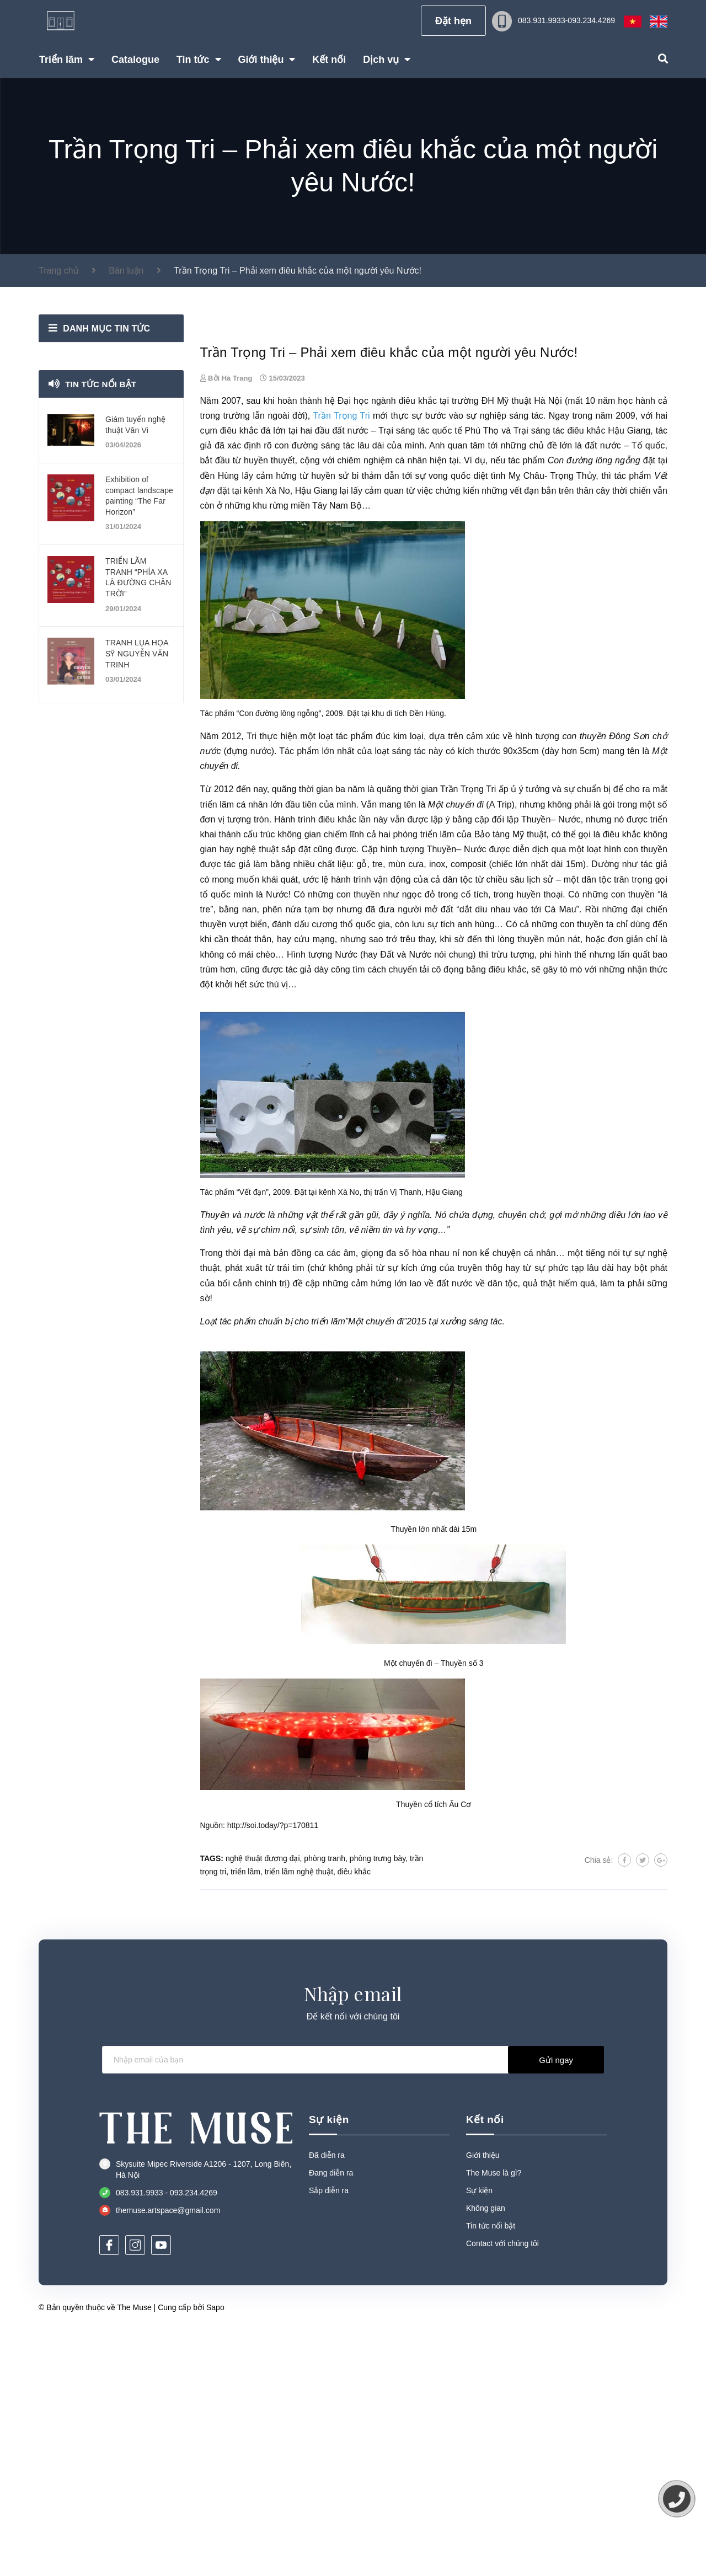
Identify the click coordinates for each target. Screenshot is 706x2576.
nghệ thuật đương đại (263, 2103)
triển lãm (245, 2117)
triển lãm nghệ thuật (299, 2117)
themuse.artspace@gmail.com (168, 2455)
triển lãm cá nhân (234, 1050)
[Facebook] (109, 2490)
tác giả (299, 1215)
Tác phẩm (299, 996)
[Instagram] (135, 2490)
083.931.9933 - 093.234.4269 (166, 2438)
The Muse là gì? (493, 2418)
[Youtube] (161, 2490)
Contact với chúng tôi (502, 2489)
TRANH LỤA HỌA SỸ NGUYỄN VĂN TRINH (136, 653)
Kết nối (485, 2365)
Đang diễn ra (331, 2418)
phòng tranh (324, 2103)
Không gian (485, 2454)
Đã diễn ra (327, 2401)
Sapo (215, 2553)
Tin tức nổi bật (102, 384)
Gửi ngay (556, 2306)
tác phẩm (526, 706)
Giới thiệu (483, 2401)
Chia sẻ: (599, 2105)
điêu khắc (418, 646)
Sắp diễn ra (329, 2436)
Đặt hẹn (453, 20)
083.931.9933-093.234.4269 (566, 20)
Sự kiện (329, 2365)
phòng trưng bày (377, 2103)
